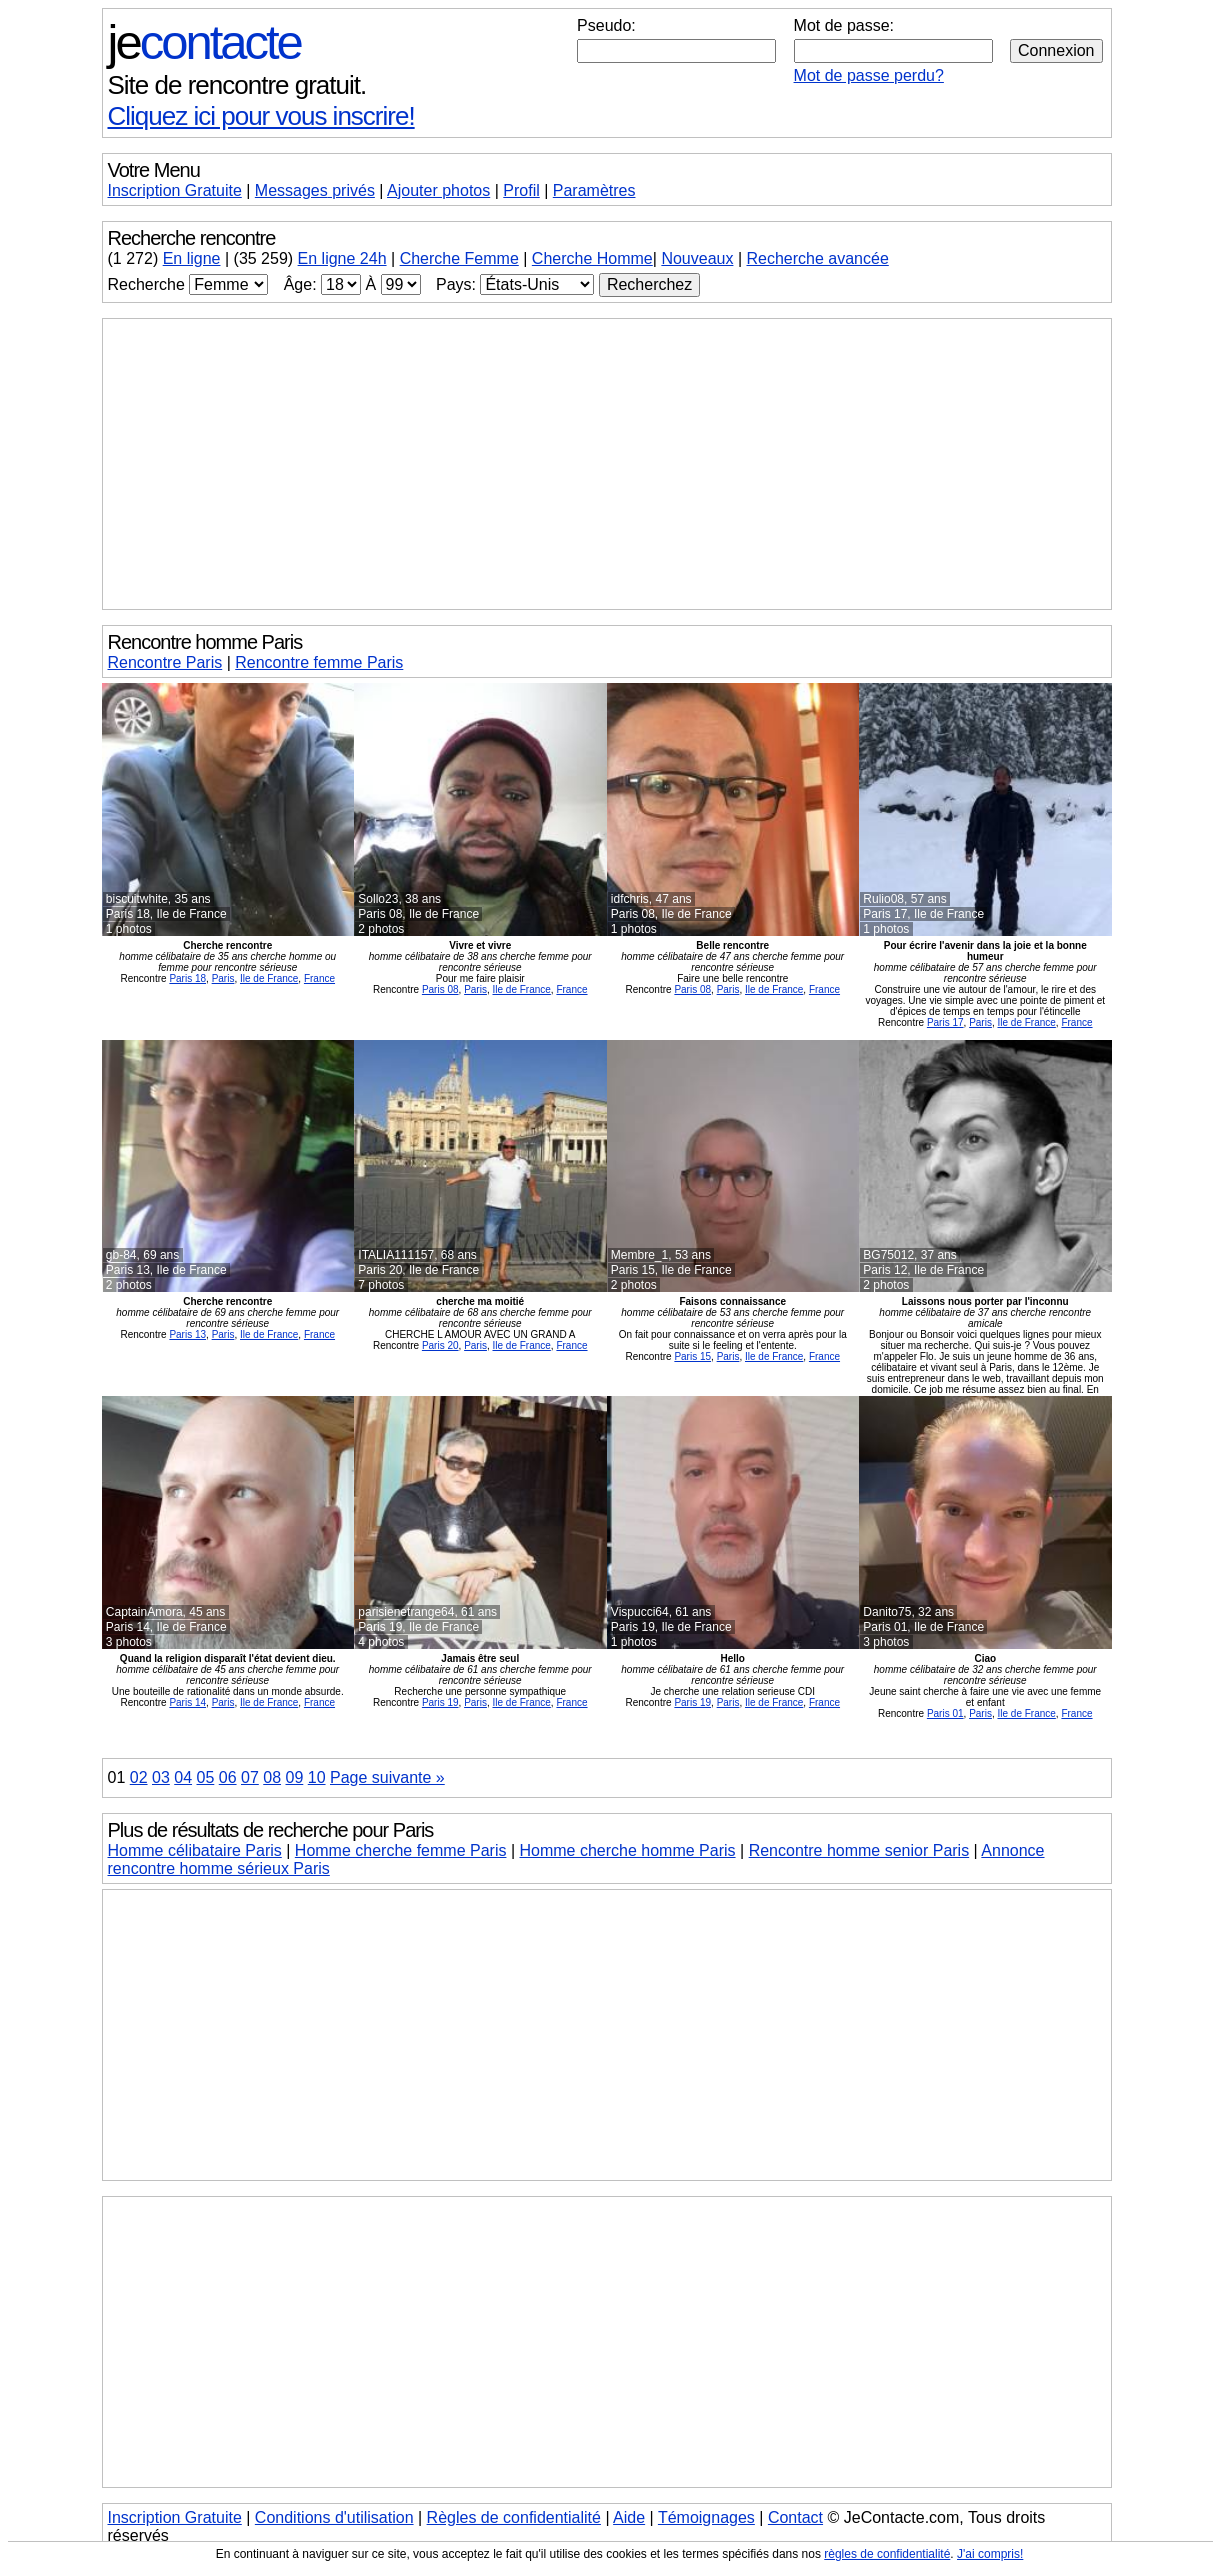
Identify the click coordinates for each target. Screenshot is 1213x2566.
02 (139, 1777)
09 (295, 1777)
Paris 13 (187, 1334)
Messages (315, 190)
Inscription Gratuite (175, 190)
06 (228, 1777)
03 (161, 1777)
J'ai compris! (990, 2554)
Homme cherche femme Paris (401, 1850)
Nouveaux (697, 258)
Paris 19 (440, 1702)
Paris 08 (440, 989)
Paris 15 (692, 1356)
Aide (629, 2517)
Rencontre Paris (165, 662)
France (319, 978)
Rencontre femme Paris (319, 662)
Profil (521, 190)
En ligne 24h (342, 258)
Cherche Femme (459, 258)
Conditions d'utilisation (334, 2517)
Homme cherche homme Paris (628, 1850)
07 (250, 1777)
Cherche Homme (592, 258)
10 (317, 1777)
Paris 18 (187, 978)
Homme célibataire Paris (195, 1850)
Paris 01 (945, 1713)
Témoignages (706, 2517)
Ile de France (269, 978)
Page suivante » (387, 1777)
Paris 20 (440, 1345)
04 (183, 1777)
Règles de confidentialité (514, 2517)
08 (272, 1777)
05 (206, 1777)
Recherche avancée (817, 258)
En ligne (192, 258)
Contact (795, 2517)
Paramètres (594, 190)
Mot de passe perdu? (869, 75)
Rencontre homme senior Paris (859, 1850)
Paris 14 (187, 1702)
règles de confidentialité (887, 2554)
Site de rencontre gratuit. (237, 85)
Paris (223, 978)
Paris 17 (945, 1022)
